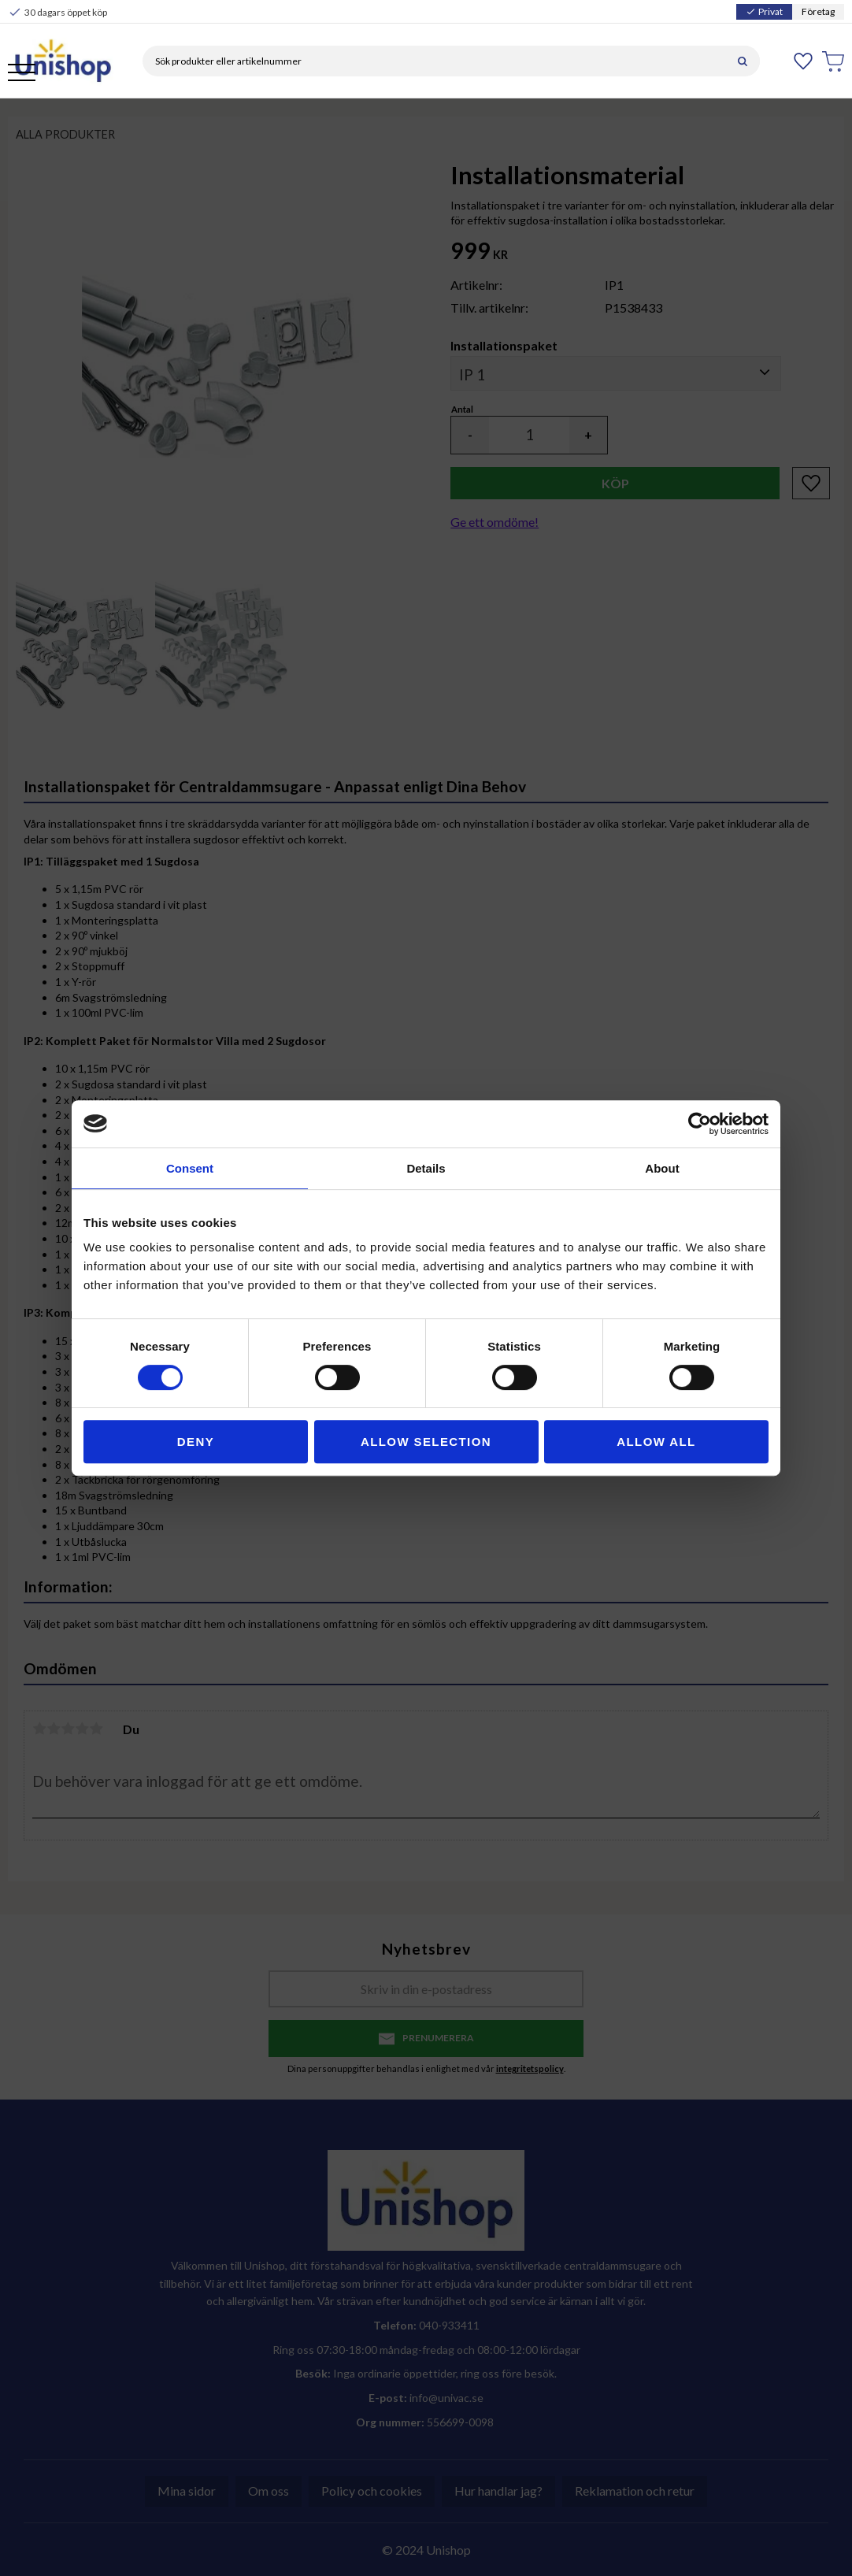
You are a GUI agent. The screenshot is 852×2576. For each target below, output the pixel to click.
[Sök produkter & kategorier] (434, 61)
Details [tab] (425, 1168)
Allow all (656, 1441)
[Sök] (742, 61)
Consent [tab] (189, 1168)
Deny (195, 1441)
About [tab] (662, 1168)
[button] (21, 74)
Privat (764, 11)
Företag (818, 11)
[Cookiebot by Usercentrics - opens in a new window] (700, 1124)
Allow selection (426, 1441)
